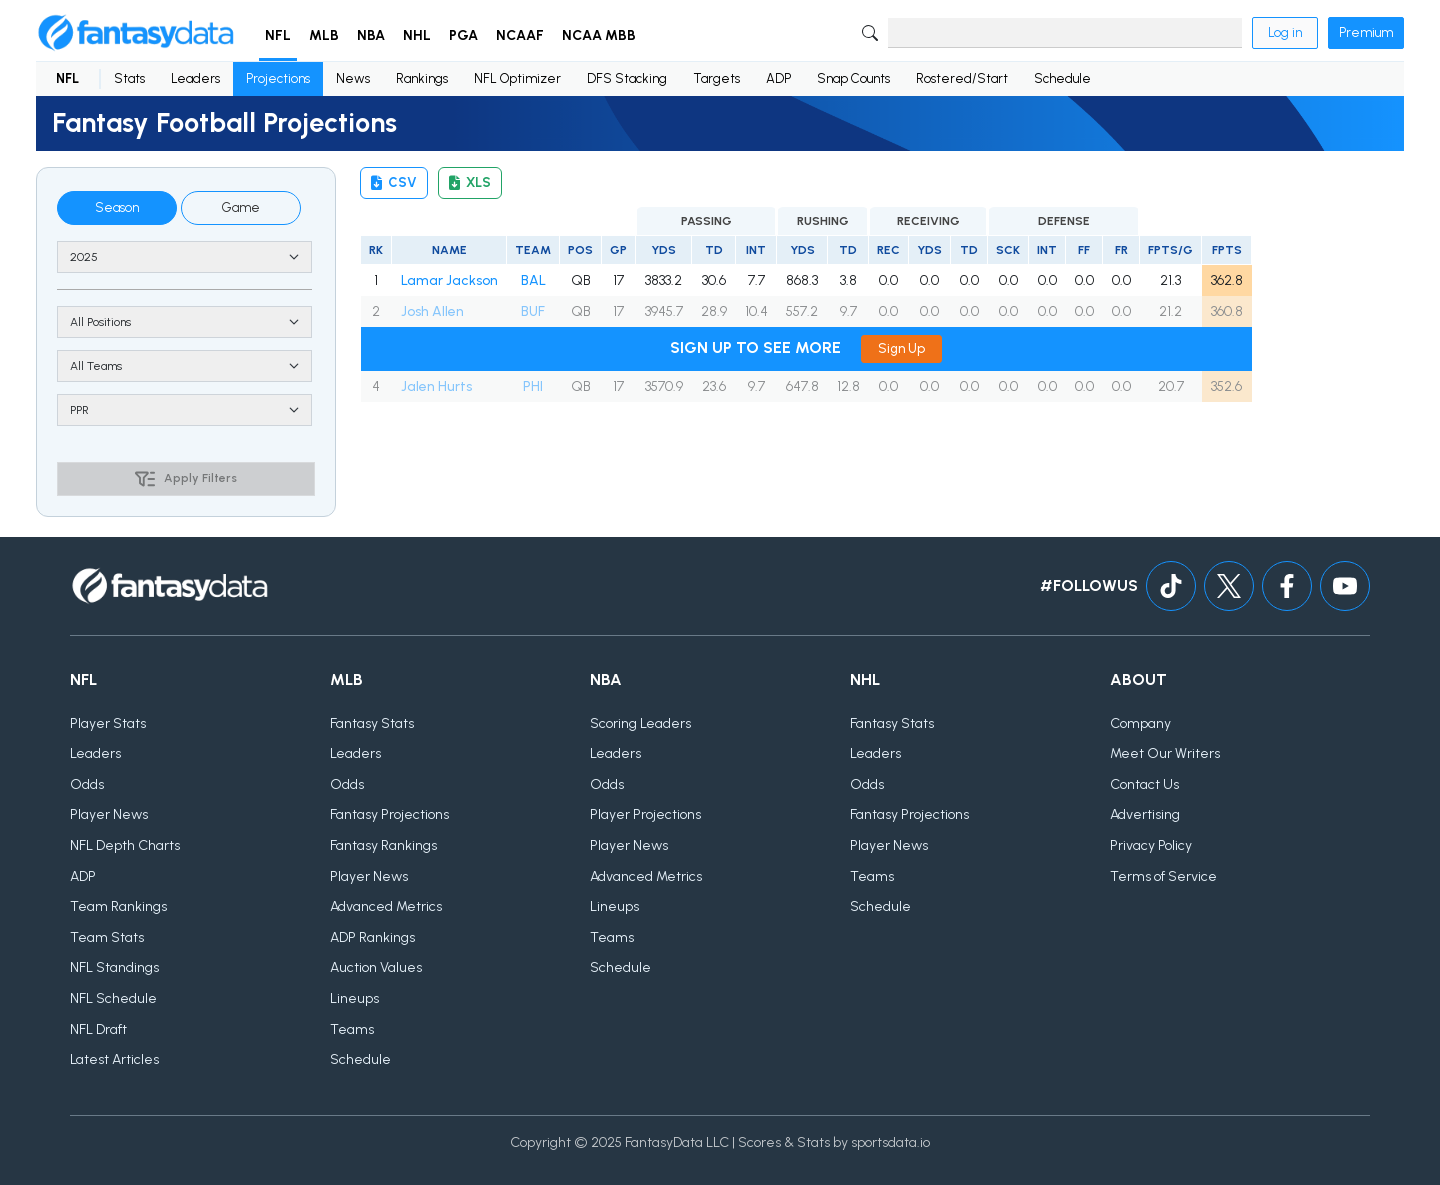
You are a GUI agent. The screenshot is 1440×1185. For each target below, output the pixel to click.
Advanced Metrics (386, 906)
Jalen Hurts (436, 386)
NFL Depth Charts (125, 845)
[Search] (1065, 33)
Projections (278, 78)
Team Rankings (118, 906)
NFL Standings (114, 967)
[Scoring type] (184, 410)
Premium (1366, 32)
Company (1140, 723)
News (353, 78)
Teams (352, 1029)
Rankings (422, 78)
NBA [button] (371, 35)
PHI (533, 386)
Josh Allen (432, 311)
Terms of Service (1163, 876)
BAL (533, 280)
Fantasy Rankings (383, 845)
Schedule (1062, 78)
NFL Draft (98, 1029)
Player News (109, 814)
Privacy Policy (1151, 845)
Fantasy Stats (372, 723)
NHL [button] (417, 35)
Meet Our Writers (1165, 753)
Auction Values (376, 967)
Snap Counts (853, 78)
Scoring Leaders (640, 723)
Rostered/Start (962, 78)
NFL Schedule (113, 998)
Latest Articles (114, 1059)
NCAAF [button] (520, 35)
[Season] (184, 257)
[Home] (136, 33)
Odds (87, 784)
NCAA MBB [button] (599, 35)
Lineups (354, 998)
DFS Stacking (627, 78)
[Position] (184, 322)
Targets (716, 78)
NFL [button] (278, 35)
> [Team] (184, 366)
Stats (129, 78)
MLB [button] (324, 35)
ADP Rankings (372, 937)
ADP (778, 78)
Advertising (1145, 814)
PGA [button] (463, 35)
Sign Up (901, 348)
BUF (533, 311)
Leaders (195, 78)
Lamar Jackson (449, 280)
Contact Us (1144, 784)
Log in (1285, 32)
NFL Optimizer (517, 78)
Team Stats (107, 937)
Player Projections (645, 814)
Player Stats (108, 723)
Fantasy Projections (389, 814)
